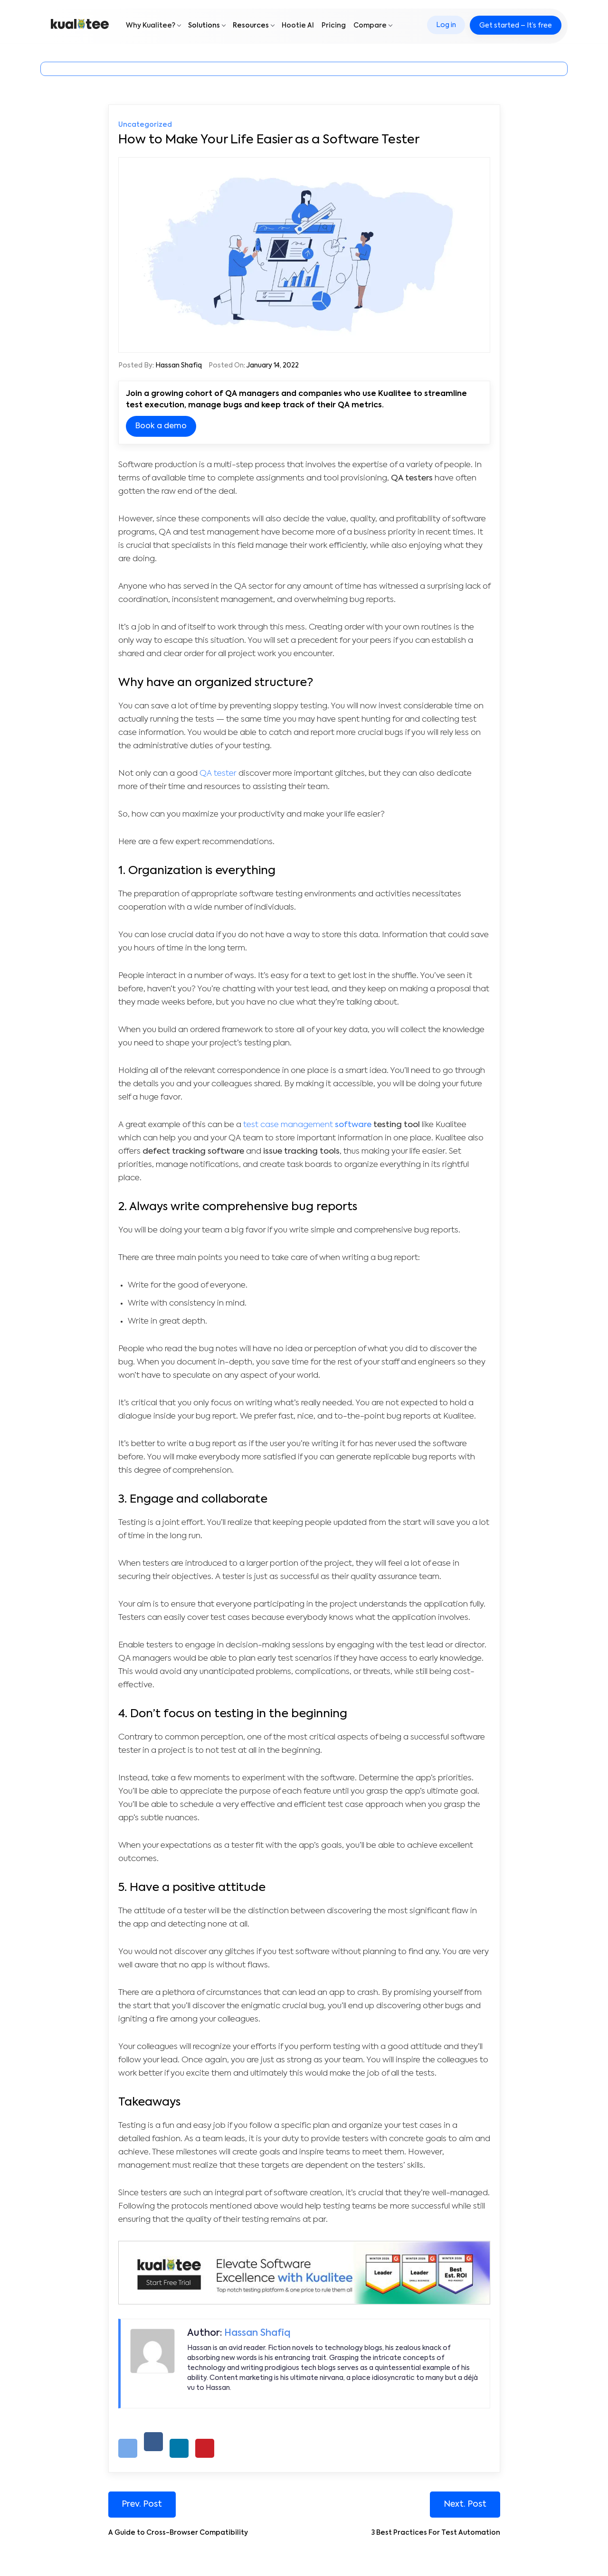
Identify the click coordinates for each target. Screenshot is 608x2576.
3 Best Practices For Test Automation (435, 2533)
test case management (288, 1125)
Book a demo (161, 426)
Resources (251, 27)
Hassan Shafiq (178, 365)
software (352, 1125)
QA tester (218, 774)
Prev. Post (143, 2504)
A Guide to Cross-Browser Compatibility (178, 2533)
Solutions (204, 27)
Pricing (334, 27)
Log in (444, 27)
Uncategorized (145, 125)
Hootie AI (298, 27)
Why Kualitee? (150, 27)
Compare (370, 27)
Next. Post (464, 2504)
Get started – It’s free (514, 27)
